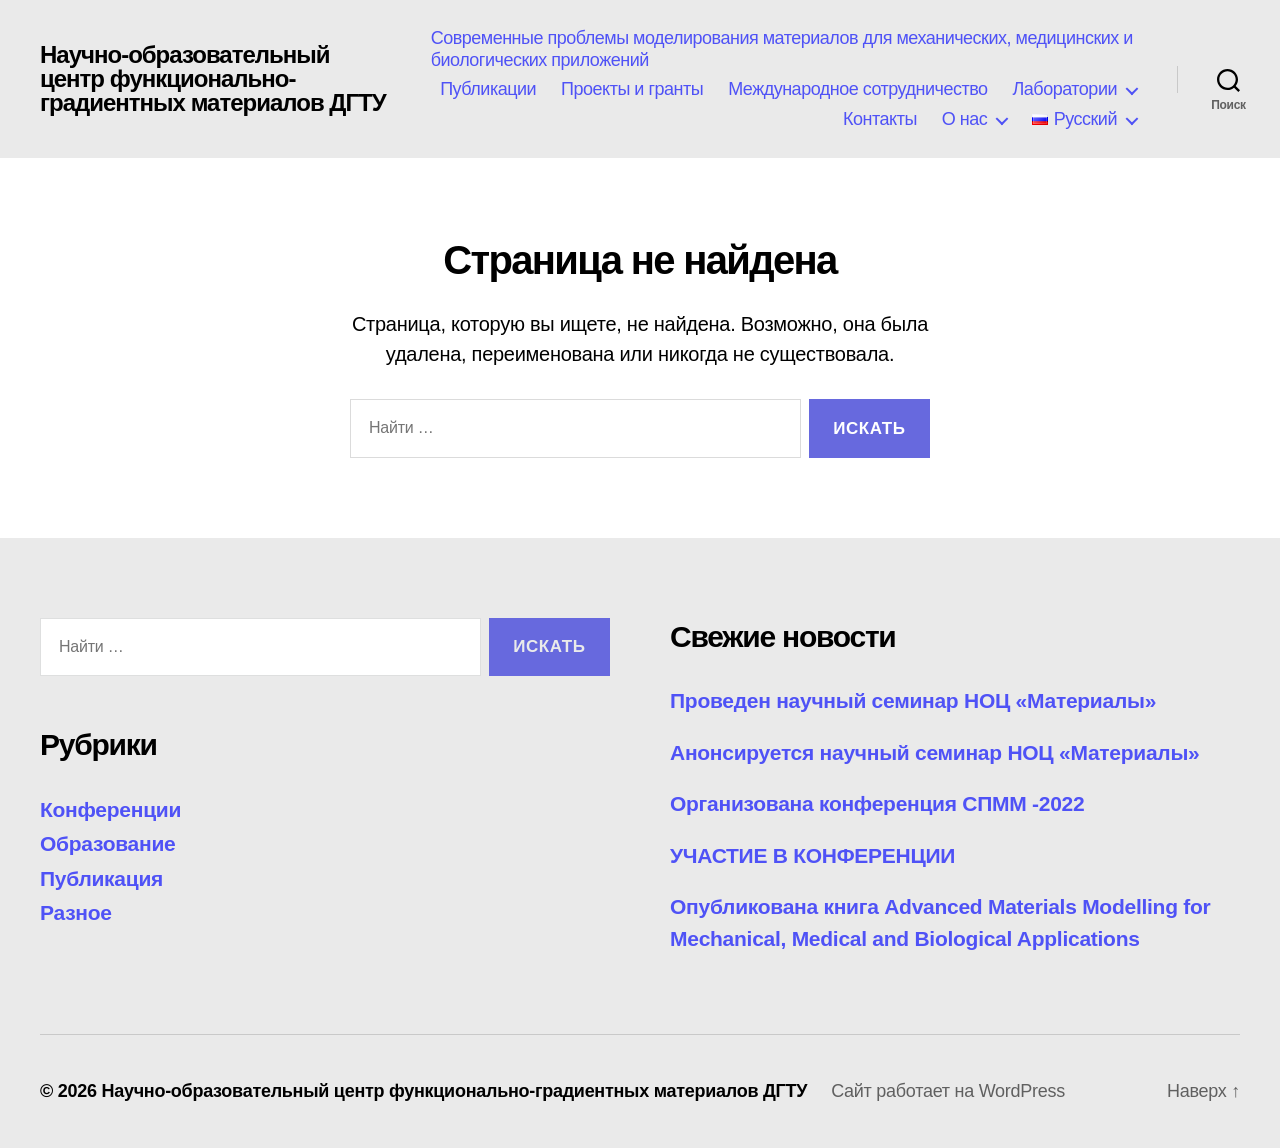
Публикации (488, 89)
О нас (964, 119)
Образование (107, 843)
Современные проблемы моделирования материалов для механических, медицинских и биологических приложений (782, 49)
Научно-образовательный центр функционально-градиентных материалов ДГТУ (213, 79)
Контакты (880, 119)
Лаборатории (1065, 89)
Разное (76, 912)
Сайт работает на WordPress (948, 1091)
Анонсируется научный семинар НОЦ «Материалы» (934, 752)
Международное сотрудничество (857, 89)
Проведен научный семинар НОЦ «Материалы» (913, 700)
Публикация (101, 878)
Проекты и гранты (632, 89)
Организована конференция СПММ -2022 (877, 803)
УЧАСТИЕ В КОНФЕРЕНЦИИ (812, 855)
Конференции (110, 809)
